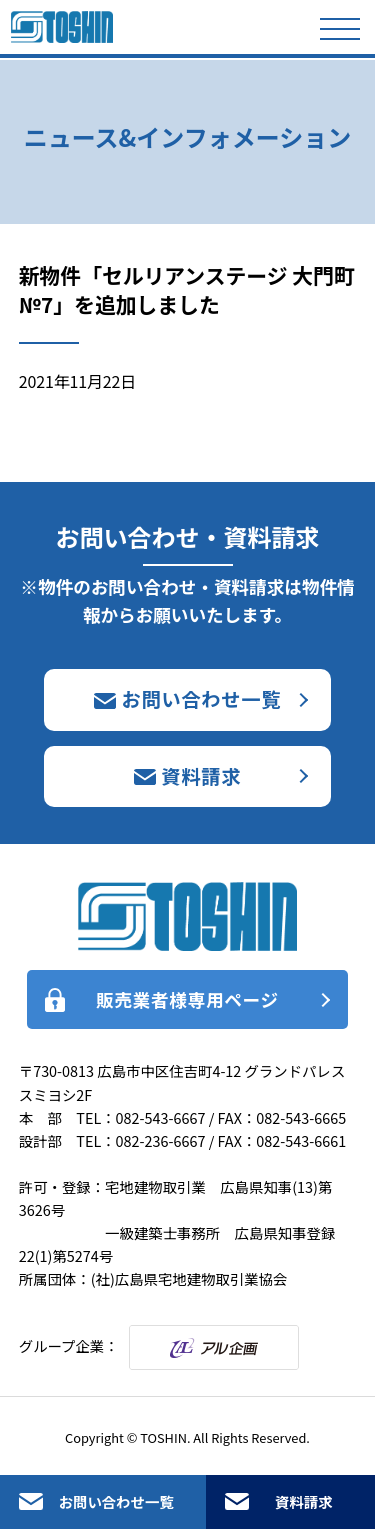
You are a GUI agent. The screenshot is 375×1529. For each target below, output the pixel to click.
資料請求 (304, 1501)
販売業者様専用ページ (187, 999)
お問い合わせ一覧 (116, 1501)
